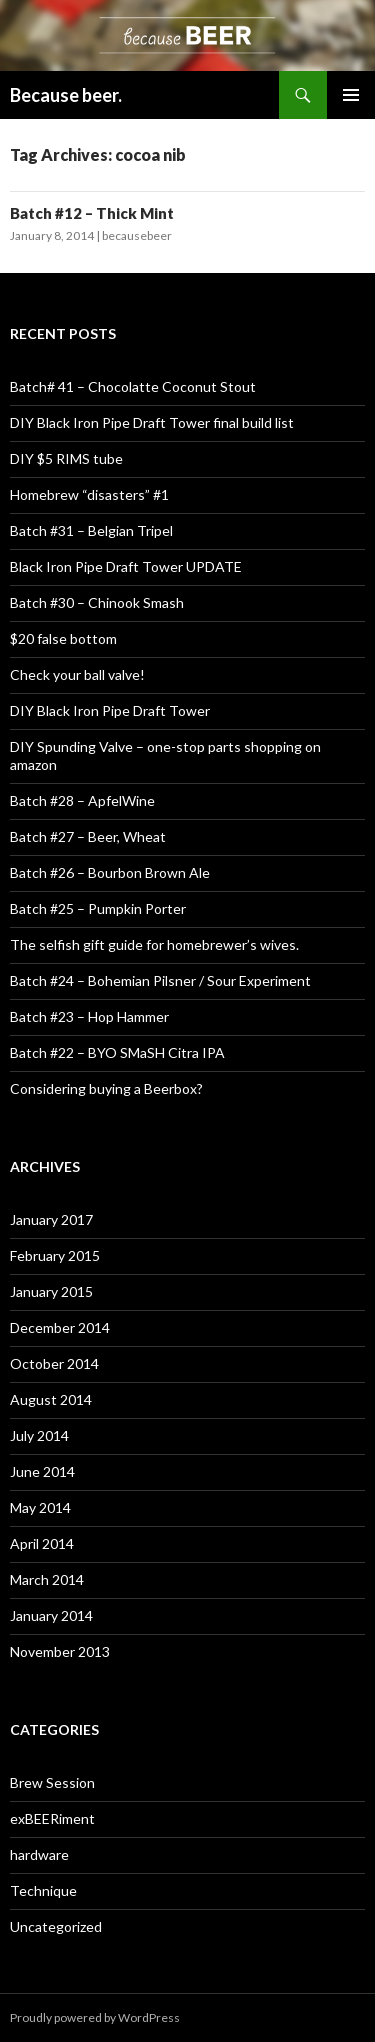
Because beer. (66, 95)
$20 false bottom (63, 638)
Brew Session (52, 1782)
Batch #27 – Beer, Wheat (88, 836)
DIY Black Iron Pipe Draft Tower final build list (152, 422)
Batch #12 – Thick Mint (92, 213)
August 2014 (51, 1399)
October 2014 (54, 1363)
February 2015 (55, 1255)
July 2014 (39, 1435)
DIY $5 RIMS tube (66, 458)
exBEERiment (52, 1818)
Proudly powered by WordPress (95, 2017)
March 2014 (47, 1579)
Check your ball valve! (77, 674)
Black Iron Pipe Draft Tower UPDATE (126, 566)
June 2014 (42, 1471)
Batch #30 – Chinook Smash (97, 602)
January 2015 (51, 1291)
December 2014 (60, 1327)
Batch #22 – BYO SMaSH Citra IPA (117, 1052)
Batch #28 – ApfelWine (82, 800)
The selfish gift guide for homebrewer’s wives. (154, 944)
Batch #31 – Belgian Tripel (91, 530)
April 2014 (42, 1543)
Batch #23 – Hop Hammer (89, 1016)
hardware (39, 1854)
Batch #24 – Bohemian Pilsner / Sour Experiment (160, 980)
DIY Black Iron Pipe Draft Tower (110, 710)
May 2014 (40, 1507)
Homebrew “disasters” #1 (89, 494)
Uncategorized (56, 1926)
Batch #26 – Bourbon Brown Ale (110, 872)
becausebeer (137, 235)
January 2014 (51, 1615)
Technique (43, 1890)
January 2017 (51, 1219)
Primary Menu (351, 95)
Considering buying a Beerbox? (106, 1088)
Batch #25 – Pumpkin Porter (98, 908)
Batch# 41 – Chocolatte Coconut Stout (133, 386)
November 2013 (60, 1651)
